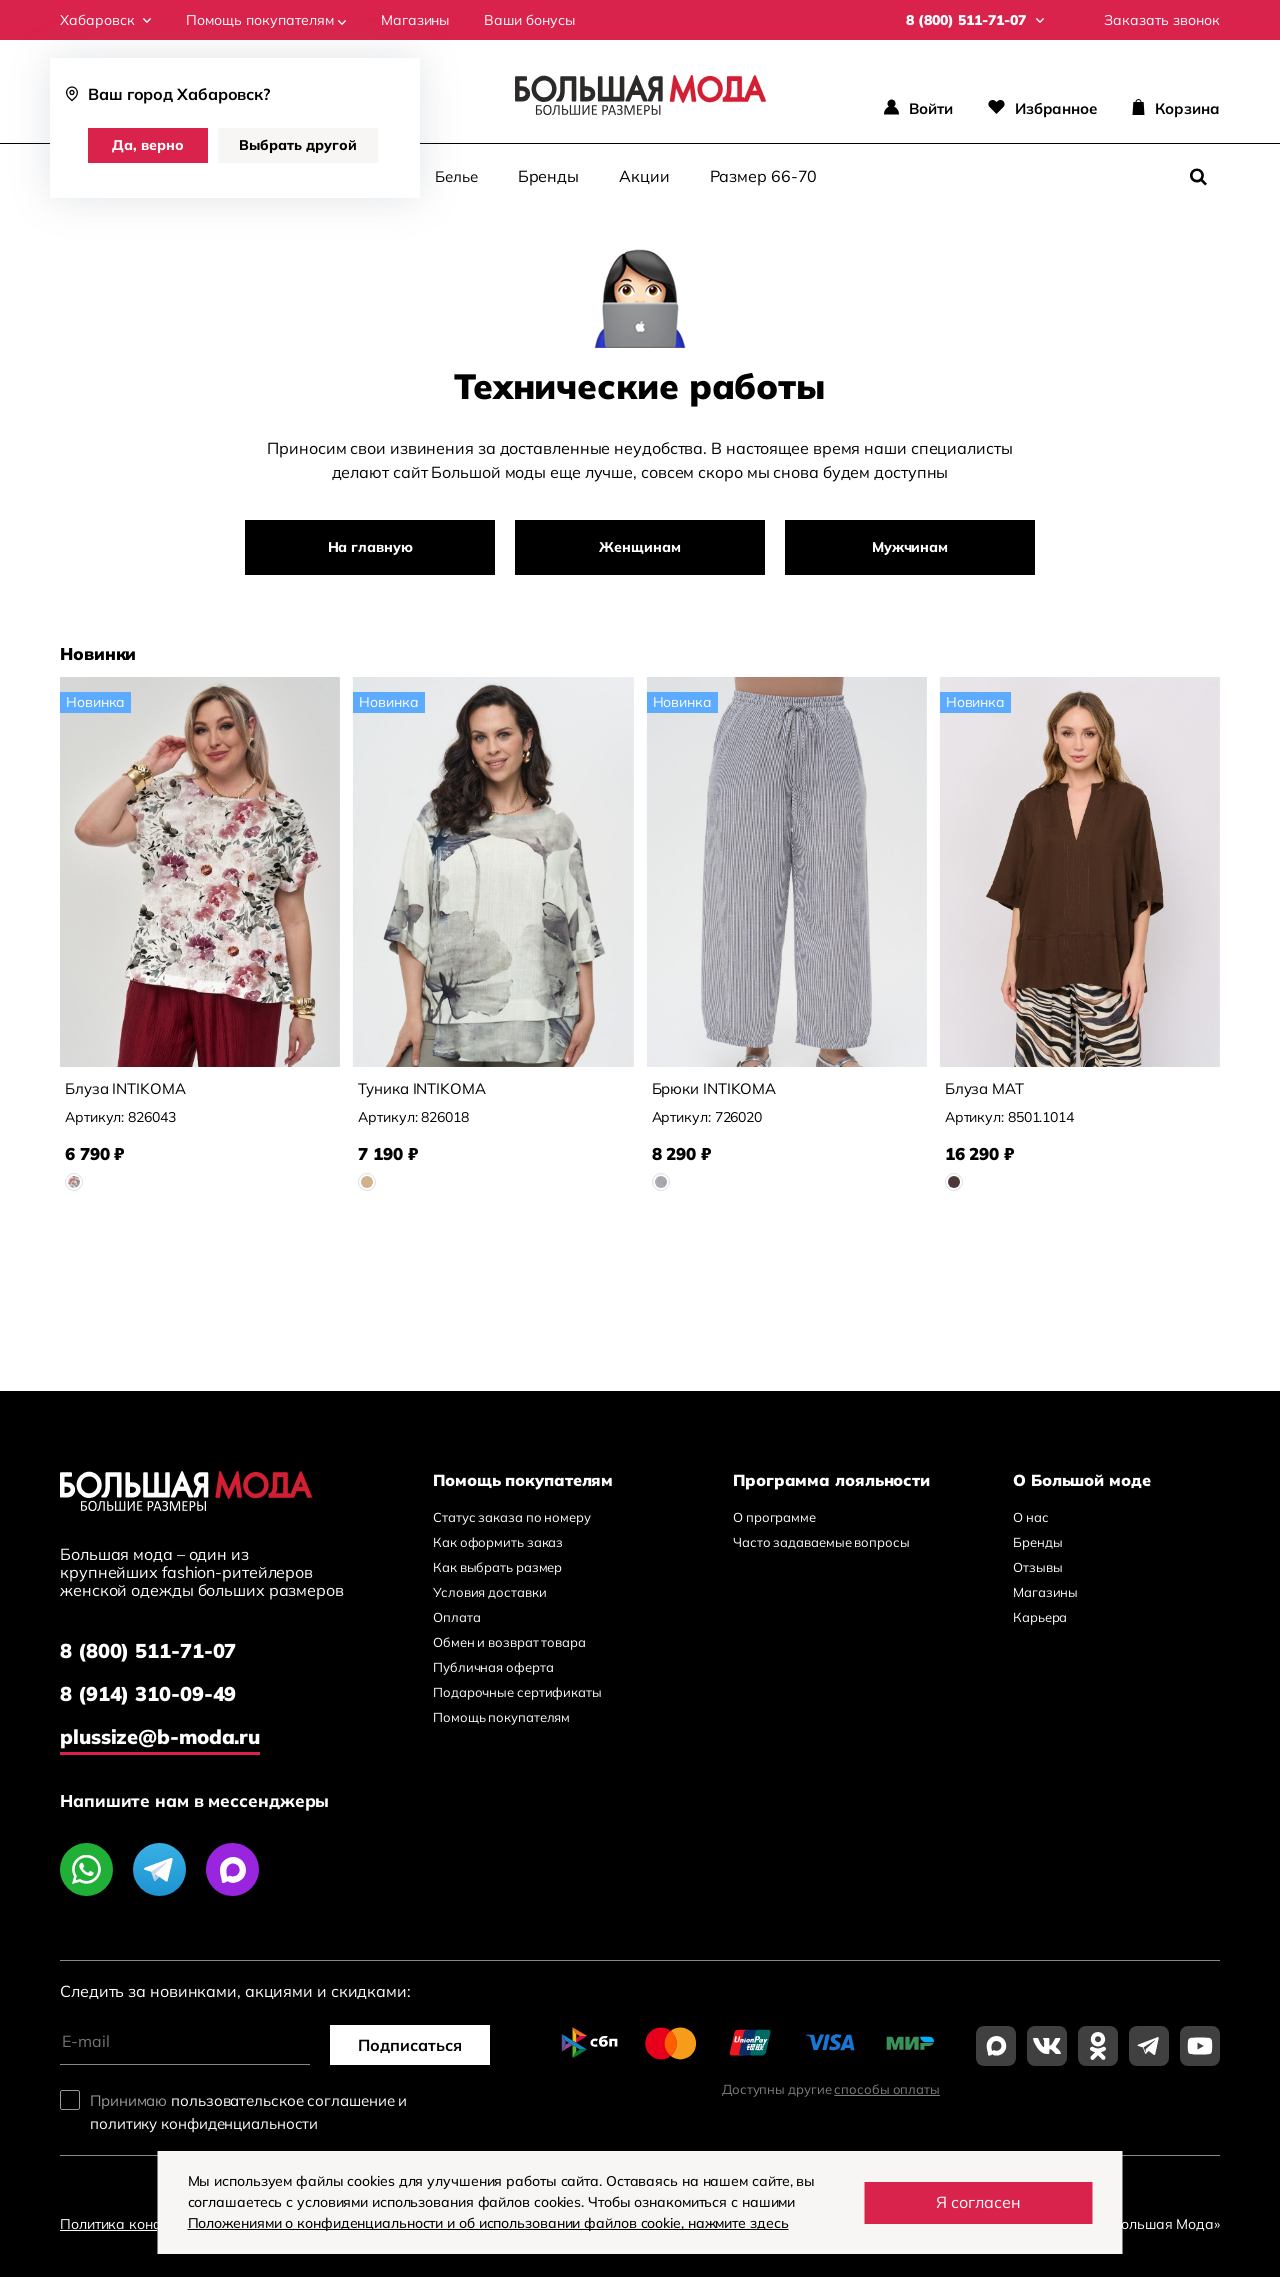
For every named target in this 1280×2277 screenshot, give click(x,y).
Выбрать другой (298, 145)
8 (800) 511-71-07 (148, 1650)
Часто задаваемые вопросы (821, 1542)
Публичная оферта (493, 1667)
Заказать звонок (1162, 20)
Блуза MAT (984, 1088)
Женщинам (639, 547)
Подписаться (410, 2045)
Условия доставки (489, 1592)
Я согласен (978, 2202)
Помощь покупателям (266, 20)
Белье (456, 176)
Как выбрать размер (497, 1567)
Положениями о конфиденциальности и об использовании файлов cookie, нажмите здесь (488, 2223)
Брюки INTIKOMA (714, 1088)
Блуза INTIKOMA (125, 1088)
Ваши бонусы (529, 20)
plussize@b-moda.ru (160, 1736)
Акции (644, 176)
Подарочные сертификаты (517, 1692)
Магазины (415, 20)
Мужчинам (910, 547)
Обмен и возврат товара (509, 1642)
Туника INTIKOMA (422, 1088)
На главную (370, 547)
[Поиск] (1198, 177)
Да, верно (148, 145)
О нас (1031, 1517)
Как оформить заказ (498, 1542)
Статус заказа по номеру (512, 1517)
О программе (774, 1517)
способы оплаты (887, 2089)
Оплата (456, 1617)
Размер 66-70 (764, 176)
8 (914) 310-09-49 (148, 1693)
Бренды (548, 176)
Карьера (1040, 1617)
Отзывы (1037, 1567)
